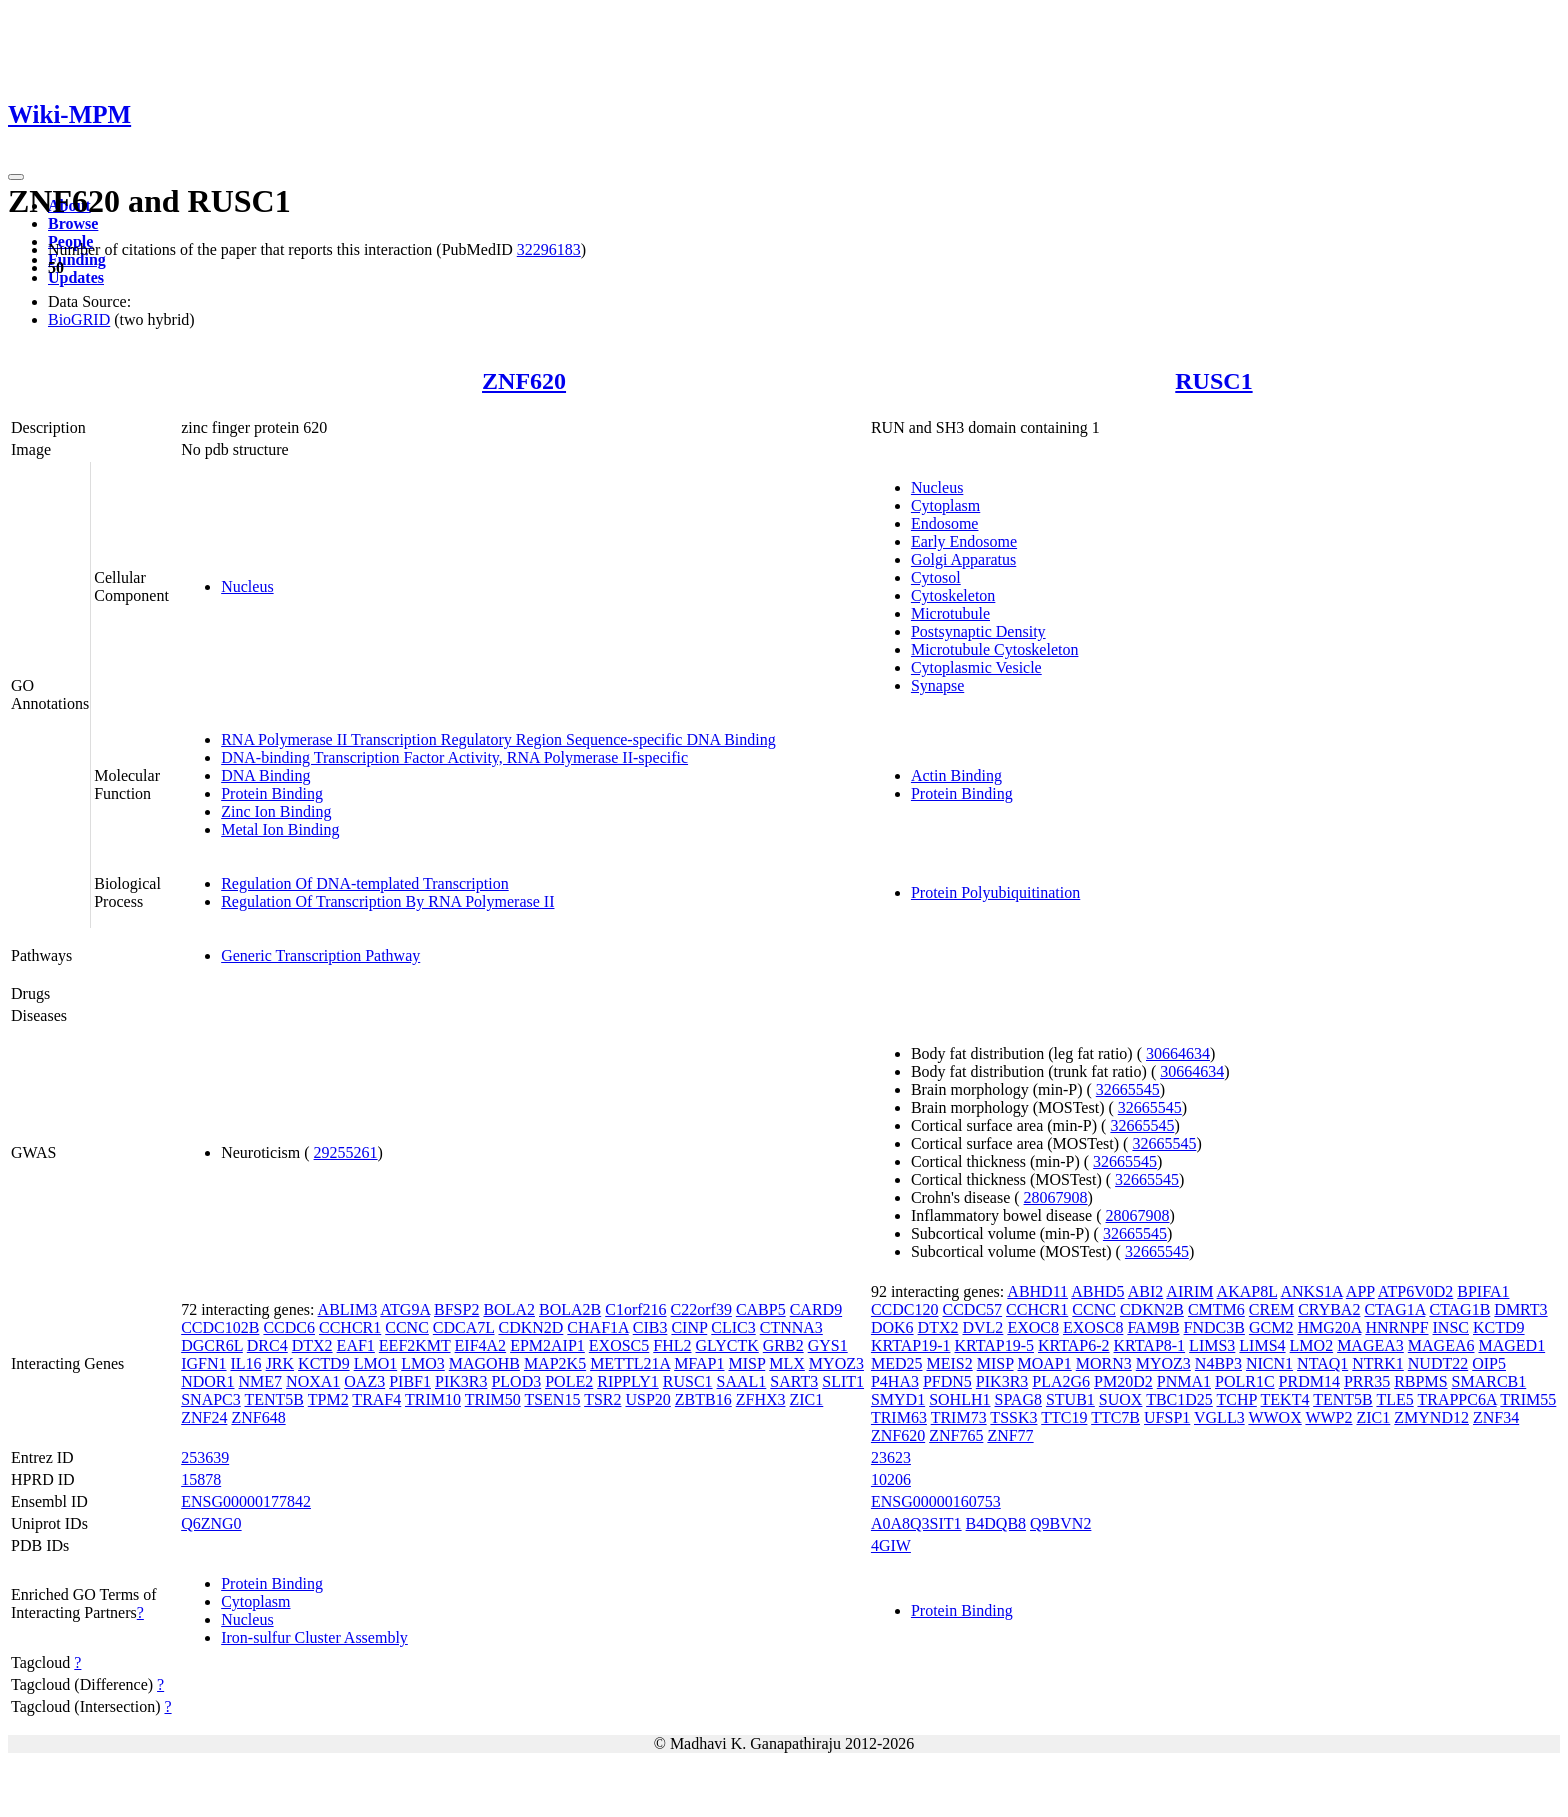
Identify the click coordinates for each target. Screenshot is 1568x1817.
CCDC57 (973, 1309)
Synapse (937, 685)
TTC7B (1115, 1417)
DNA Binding (265, 775)
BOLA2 (509, 1309)
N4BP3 (1218, 1363)
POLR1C (1245, 1381)
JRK (280, 1363)
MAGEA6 (1441, 1345)
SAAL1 (742, 1381)
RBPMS (1420, 1381)
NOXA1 (313, 1381)
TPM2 (328, 1399)
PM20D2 (1123, 1381)
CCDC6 (289, 1327)
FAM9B (1153, 1327)
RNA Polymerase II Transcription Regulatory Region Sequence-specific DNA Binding (498, 739)
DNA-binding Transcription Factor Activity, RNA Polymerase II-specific (454, 757)
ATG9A (405, 1309)
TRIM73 (959, 1417)
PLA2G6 (1061, 1381)
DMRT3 (1520, 1309)
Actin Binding (956, 775)
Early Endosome (964, 541)
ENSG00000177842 (246, 1501)
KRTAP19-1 (911, 1345)
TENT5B (274, 1399)
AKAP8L (1247, 1291)
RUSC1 (1213, 381)
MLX (787, 1363)
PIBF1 (410, 1381)
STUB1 (1070, 1399)
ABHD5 (1097, 1291)
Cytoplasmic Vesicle (976, 667)
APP (1360, 1291)
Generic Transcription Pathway (320, 955)
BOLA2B (570, 1309)
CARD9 (816, 1309)
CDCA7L (464, 1327)
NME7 (261, 1381)
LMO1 (376, 1363)
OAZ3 (364, 1381)
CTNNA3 (791, 1327)
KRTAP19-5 (994, 1345)
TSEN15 (552, 1399)
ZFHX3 (761, 1399)
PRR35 (1367, 1381)
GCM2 (1271, 1327)
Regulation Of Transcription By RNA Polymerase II (387, 901)
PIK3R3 (461, 1381)
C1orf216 (635, 1309)
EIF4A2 (481, 1345)
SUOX (1121, 1399)
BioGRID (79, 319)
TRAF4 (376, 1399)
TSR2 (602, 1399)
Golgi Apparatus (963, 559)
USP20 (647, 1399)
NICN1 (1269, 1363)
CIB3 (650, 1327)
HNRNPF (1396, 1327)
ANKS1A (1311, 1291)
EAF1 (356, 1345)
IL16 (246, 1363)
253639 (205, 1457)
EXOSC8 (1093, 1327)
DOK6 (892, 1327)
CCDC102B (220, 1327)
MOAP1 (1044, 1363)
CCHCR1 (350, 1327)
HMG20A (1329, 1327)
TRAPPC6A (1456, 1399)
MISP (747, 1363)
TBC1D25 (1179, 1399)
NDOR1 (207, 1381)
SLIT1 (843, 1381)
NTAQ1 (1322, 1363)
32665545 (1128, 1089)
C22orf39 (701, 1309)
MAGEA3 (1370, 1345)
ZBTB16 (703, 1399)
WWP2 (1328, 1417)
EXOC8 (1033, 1327)
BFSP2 (456, 1309)
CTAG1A (1394, 1309)
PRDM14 (1309, 1381)
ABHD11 (1037, 1291)
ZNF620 (524, 381)
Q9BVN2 (1060, 1523)
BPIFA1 (1483, 1291)
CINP (689, 1327)
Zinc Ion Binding (276, 811)
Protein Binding (272, 793)
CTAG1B (1459, 1309)
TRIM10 (433, 1399)
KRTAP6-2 (1074, 1345)
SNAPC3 (211, 1399)
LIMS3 (1212, 1345)
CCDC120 (905, 1309)
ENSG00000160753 (936, 1501)
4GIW (891, 1545)
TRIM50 (493, 1399)
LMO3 (423, 1363)
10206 (891, 1479)
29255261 (346, 1152)
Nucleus (247, 586)
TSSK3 (1013, 1417)
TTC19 (1064, 1417)
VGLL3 (1219, 1417)
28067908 (1056, 1197)
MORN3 (1104, 1363)
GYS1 (828, 1345)
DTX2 (312, 1345)
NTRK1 (1378, 1363)
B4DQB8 (996, 1523)
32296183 (549, 249)
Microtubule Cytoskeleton (995, 649)
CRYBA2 (1329, 1309)
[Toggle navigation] (16, 177)
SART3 (794, 1381)
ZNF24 (204, 1417)
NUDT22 (1438, 1363)
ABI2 (1146, 1291)
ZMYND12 (1431, 1417)
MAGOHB (484, 1363)
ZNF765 (956, 1435)
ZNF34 (1496, 1417)
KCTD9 (324, 1363)
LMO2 (1312, 1345)
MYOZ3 (836, 1363)
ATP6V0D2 (1416, 1291)
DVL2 (982, 1327)
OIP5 (1489, 1363)
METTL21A (630, 1363)
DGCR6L (212, 1345)
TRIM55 (1528, 1399)
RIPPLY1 (628, 1381)
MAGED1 (1511, 1345)
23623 (891, 1457)
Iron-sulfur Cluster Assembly (314, 1637)
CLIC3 (733, 1327)
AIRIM (1189, 1291)
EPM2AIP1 (547, 1345)
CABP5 (761, 1309)
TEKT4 (1285, 1399)
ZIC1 (807, 1399)
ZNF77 (1010, 1435)
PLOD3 (516, 1381)
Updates (76, 277)
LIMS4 (1262, 1345)
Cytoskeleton (953, 595)
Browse (73, 223)
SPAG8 (1018, 1399)
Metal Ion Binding (280, 829)
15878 (201, 1479)
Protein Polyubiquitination (995, 892)
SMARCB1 (1489, 1381)
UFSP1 (1167, 1417)
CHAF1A (597, 1327)
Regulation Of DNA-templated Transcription (365, 883)
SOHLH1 (959, 1399)
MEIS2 (949, 1363)
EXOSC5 (619, 1345)
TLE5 (1394, 1399)
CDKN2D (530, 1327)
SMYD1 (898, 1399)
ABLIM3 (348, 1309)
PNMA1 (1184, 1381)
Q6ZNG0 (211, 1523)
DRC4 (267, 1345)
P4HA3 (895, 1381)
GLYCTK (727, 1345)
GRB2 (783, 1345)
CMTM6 (1216, 1309)
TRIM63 (899, 1417)
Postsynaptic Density (978, 631)
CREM (1271, 1309)
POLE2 (569, 1381)
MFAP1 (699, 1363)
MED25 (897, 1363)
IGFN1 (203, 1363)
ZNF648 (258, 1417)
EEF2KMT (415, 1345)
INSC (1451, 1327)
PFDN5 (947, 1381)
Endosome (945, 523)
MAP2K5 (555, 1363)
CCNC (407, 1327)
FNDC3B (1214, 1327)
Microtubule (950, 613)
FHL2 (672, 1345)
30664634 (1178, 1053)
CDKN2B (1152, 1309)
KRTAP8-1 (1150, 1345)
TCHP (1237, 1399)
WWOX (1274, 1417)
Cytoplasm (945, 505)
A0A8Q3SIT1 (916, 1523)
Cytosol (936, 577)
